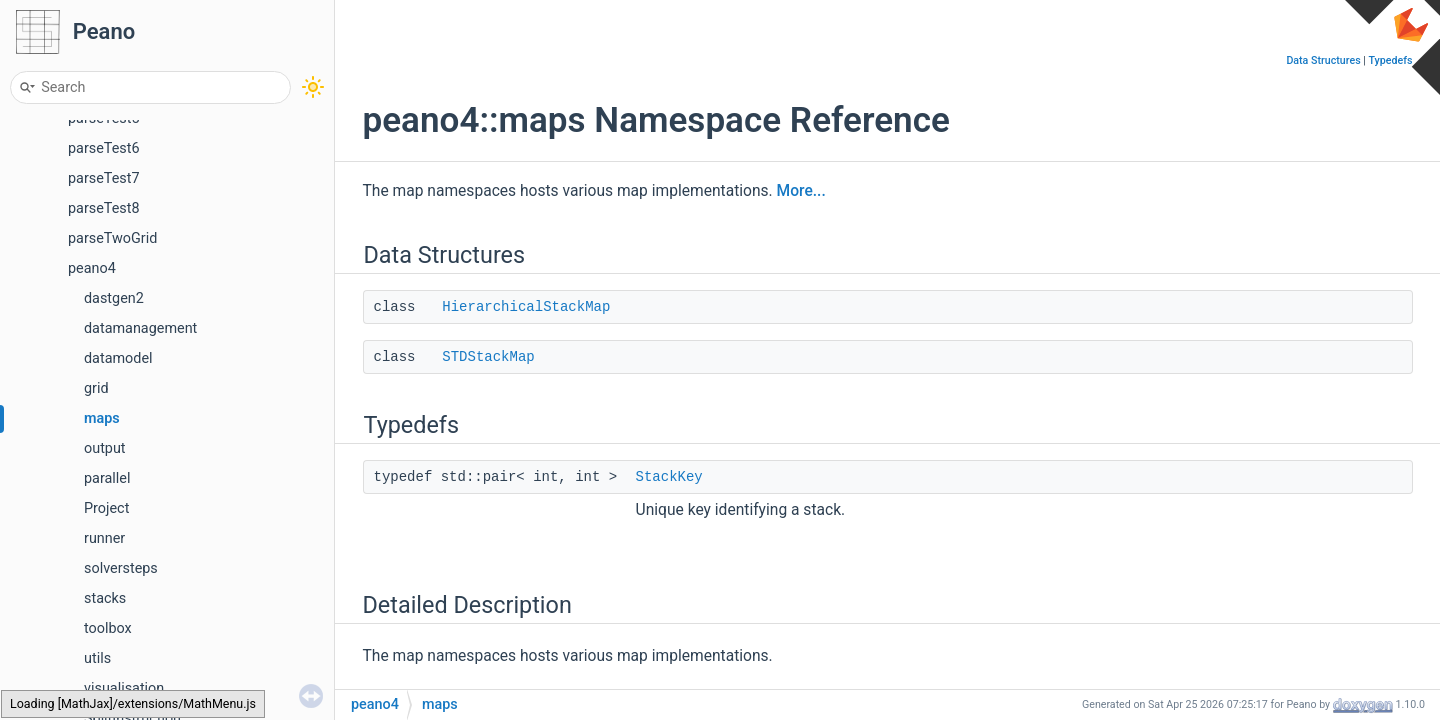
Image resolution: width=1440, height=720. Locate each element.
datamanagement (140, 328)
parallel (107, 478)
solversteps (121, 568)
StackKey (669, 477)
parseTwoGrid (112, 238)
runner (104, 538)
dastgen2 (114, 298)
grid (96, 388)
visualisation (124, 688)
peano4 (92, 268)
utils (97, 658)
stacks (105, 598)
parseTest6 (104, 148)
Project (106, 508)
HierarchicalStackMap (526, 307)
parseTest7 (104, 178)
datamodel (118, 358)
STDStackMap (488, 357)
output (105, 448)
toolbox (108, 628)
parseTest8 (104, 208)
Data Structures (1323, 60)
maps (102, 418)
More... (801, 191)
